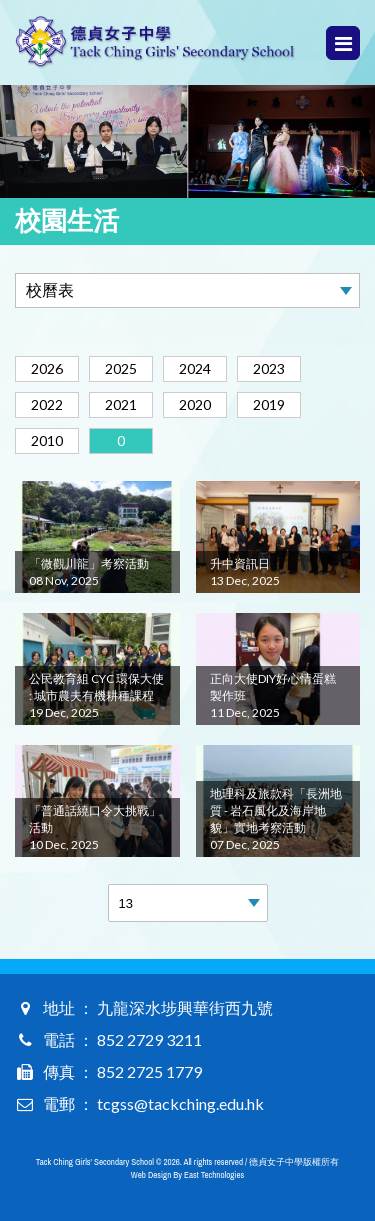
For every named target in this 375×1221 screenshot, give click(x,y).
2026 (47, 368)
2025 (121, 368)
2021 (121, 404)
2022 (47, 404)
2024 (195, 368)
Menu (343, 43)
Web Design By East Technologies (187, 1175)
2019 (269, 404)
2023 (269, 368)
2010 (47, 440)
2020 (195, 404)
